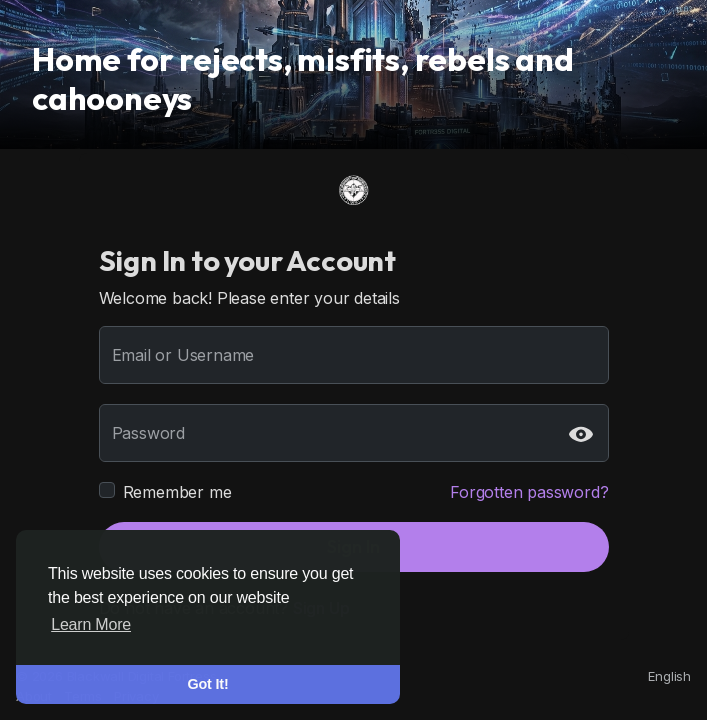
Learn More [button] (91, 624)
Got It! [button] (208, 684)
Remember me (177, 492)
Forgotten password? (529, 492)
